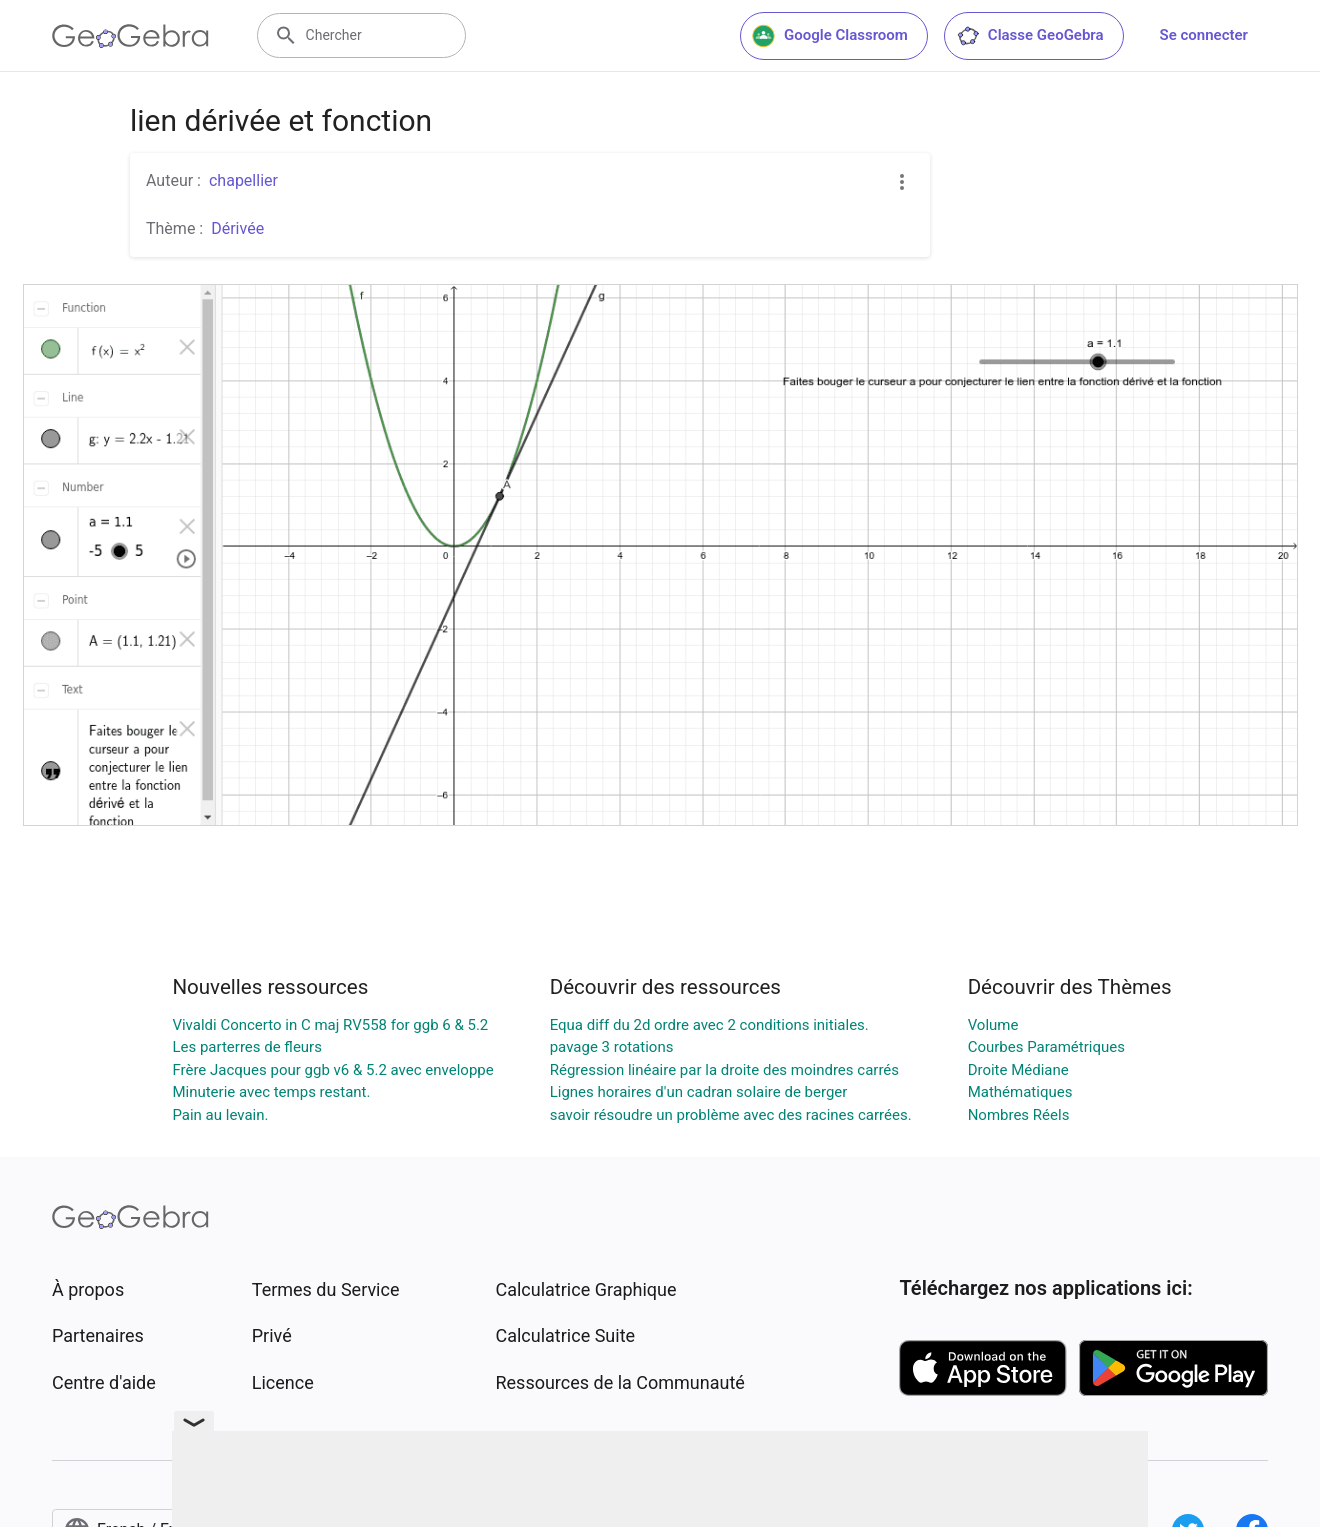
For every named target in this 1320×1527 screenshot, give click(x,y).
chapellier (243, 180)
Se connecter (1204, 35)
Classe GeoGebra (1030, 36)
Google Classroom (830, 36)
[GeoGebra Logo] (130, 36)
